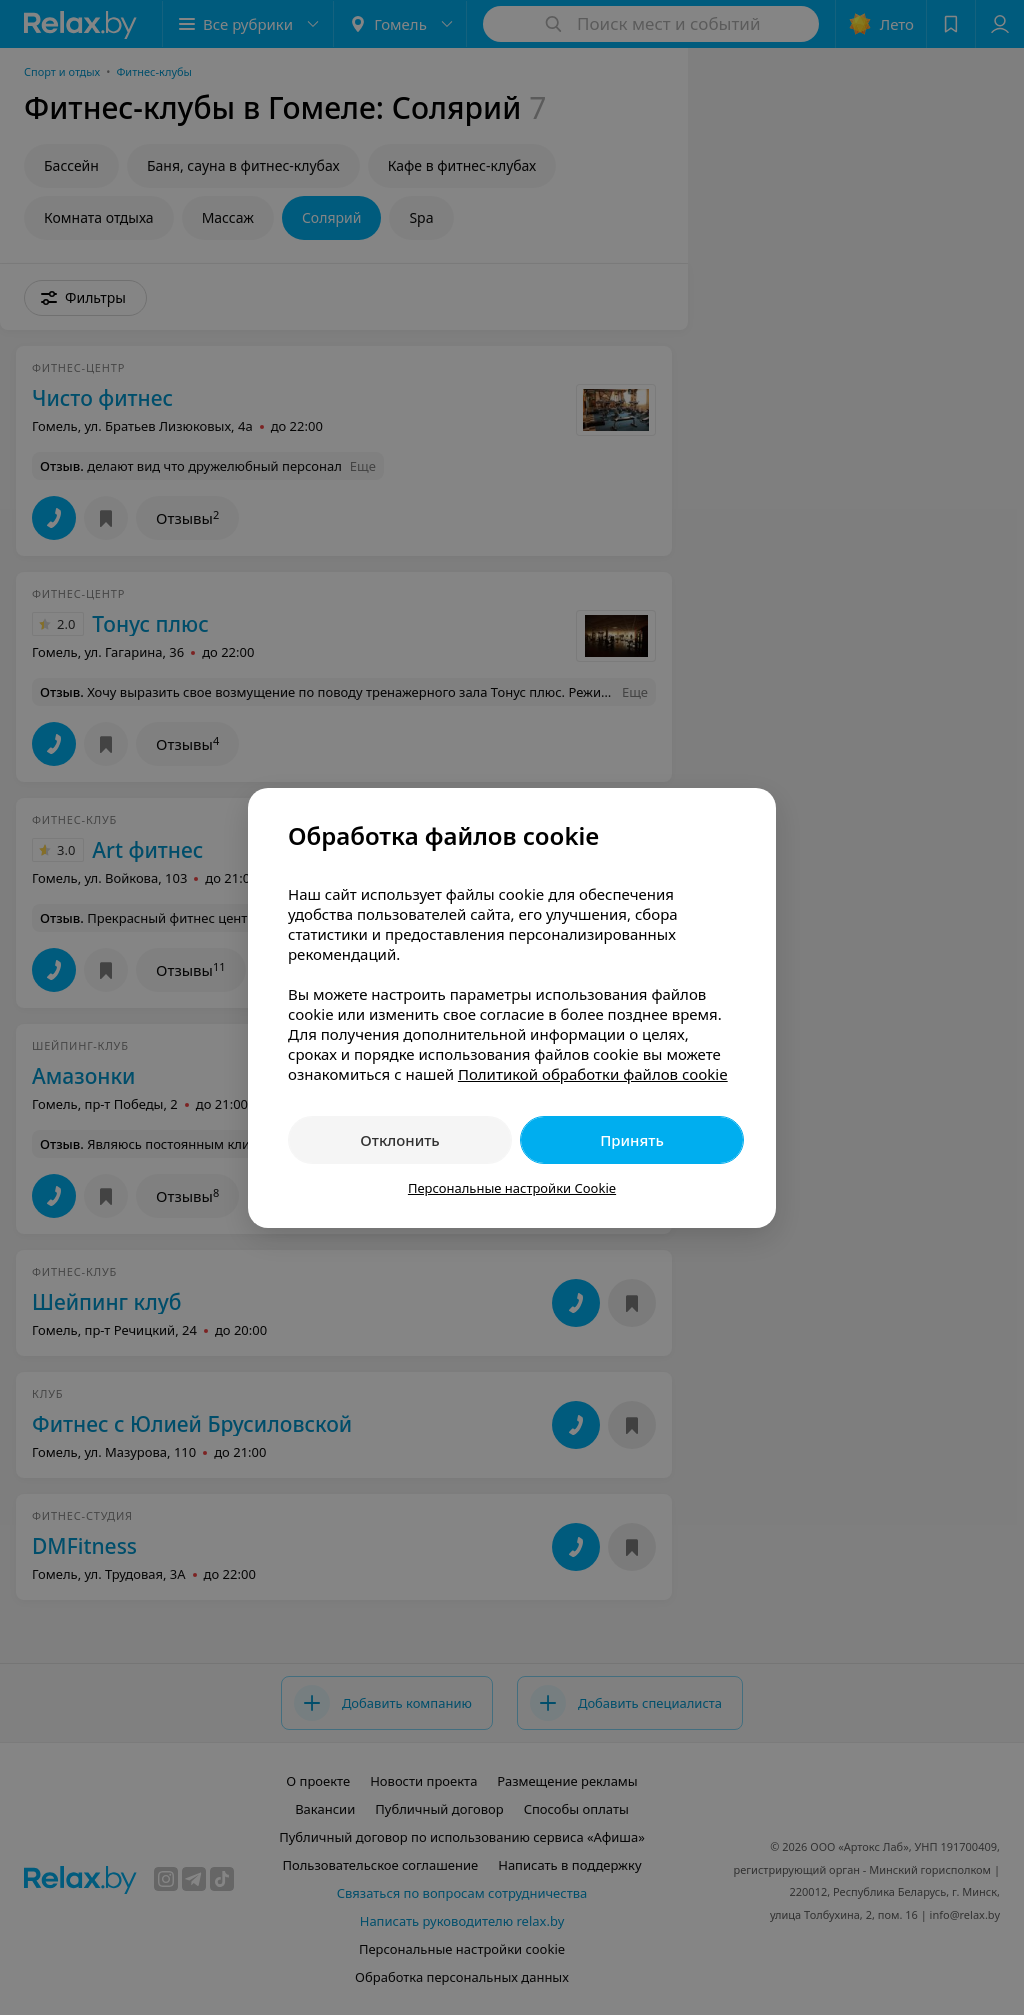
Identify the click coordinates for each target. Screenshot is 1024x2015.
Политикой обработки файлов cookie (593, 1074)
